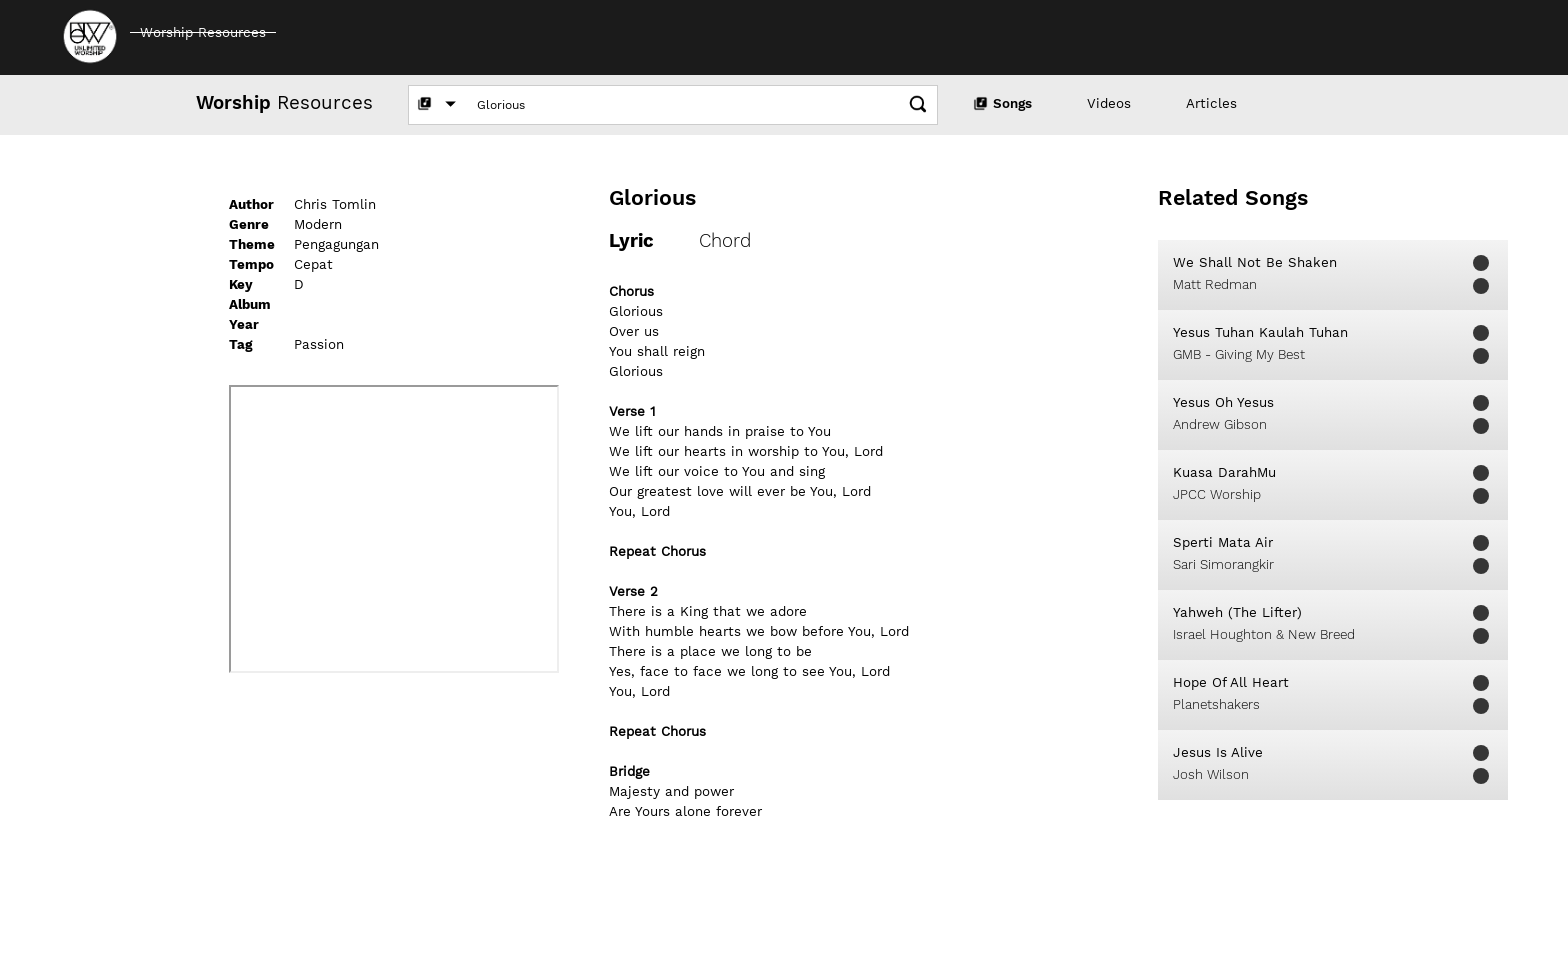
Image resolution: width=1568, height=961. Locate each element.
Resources (284, 103)
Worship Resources (203, 32)
